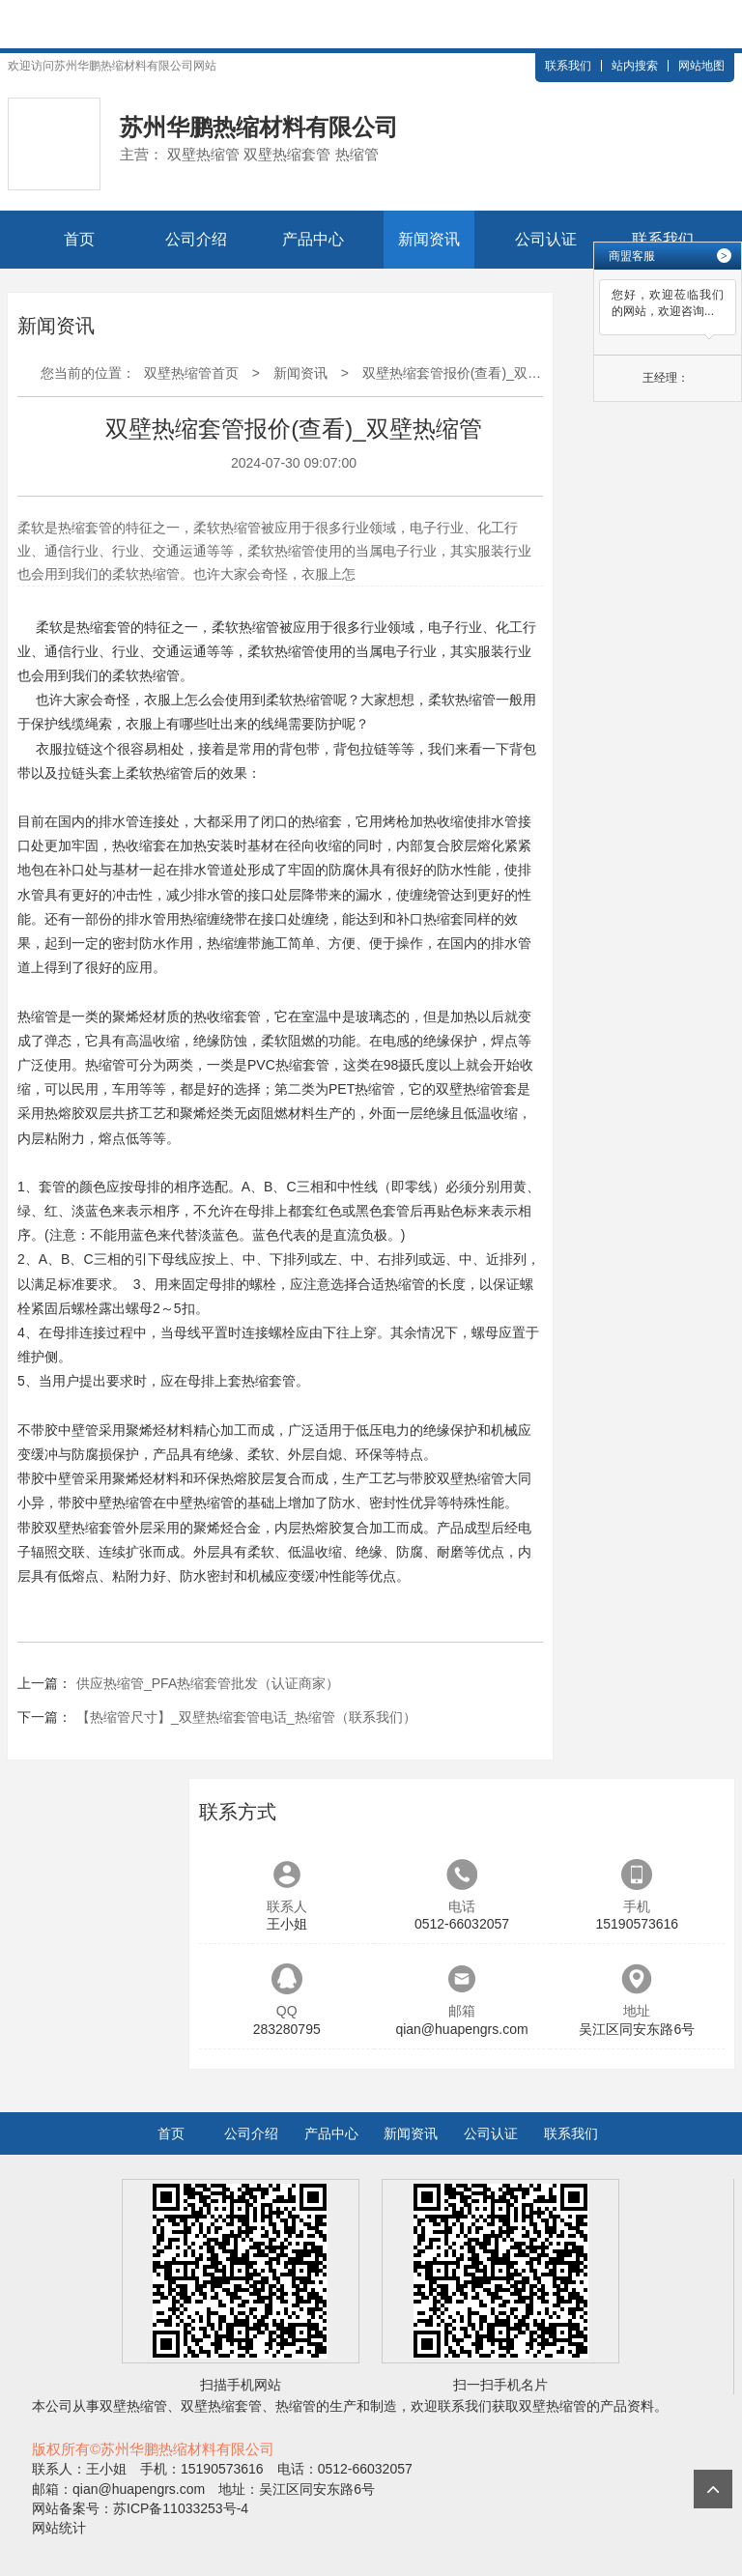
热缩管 (259, 627)
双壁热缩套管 (85, 1527)
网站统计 (59, 2527)
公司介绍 (196, 239)
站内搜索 (635, 66)
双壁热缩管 (469, 1089)
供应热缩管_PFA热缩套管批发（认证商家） (207, 1683)
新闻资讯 (429, 239)
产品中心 (313, 239)
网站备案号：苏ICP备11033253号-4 (140, 2508)
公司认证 (546, 239)
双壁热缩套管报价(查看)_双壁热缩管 (472, 373)
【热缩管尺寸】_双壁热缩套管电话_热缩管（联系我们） (246, 1717)
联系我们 (568, 66)
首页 (79, 239)
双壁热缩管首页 (191, 373)
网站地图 (701, 66)
